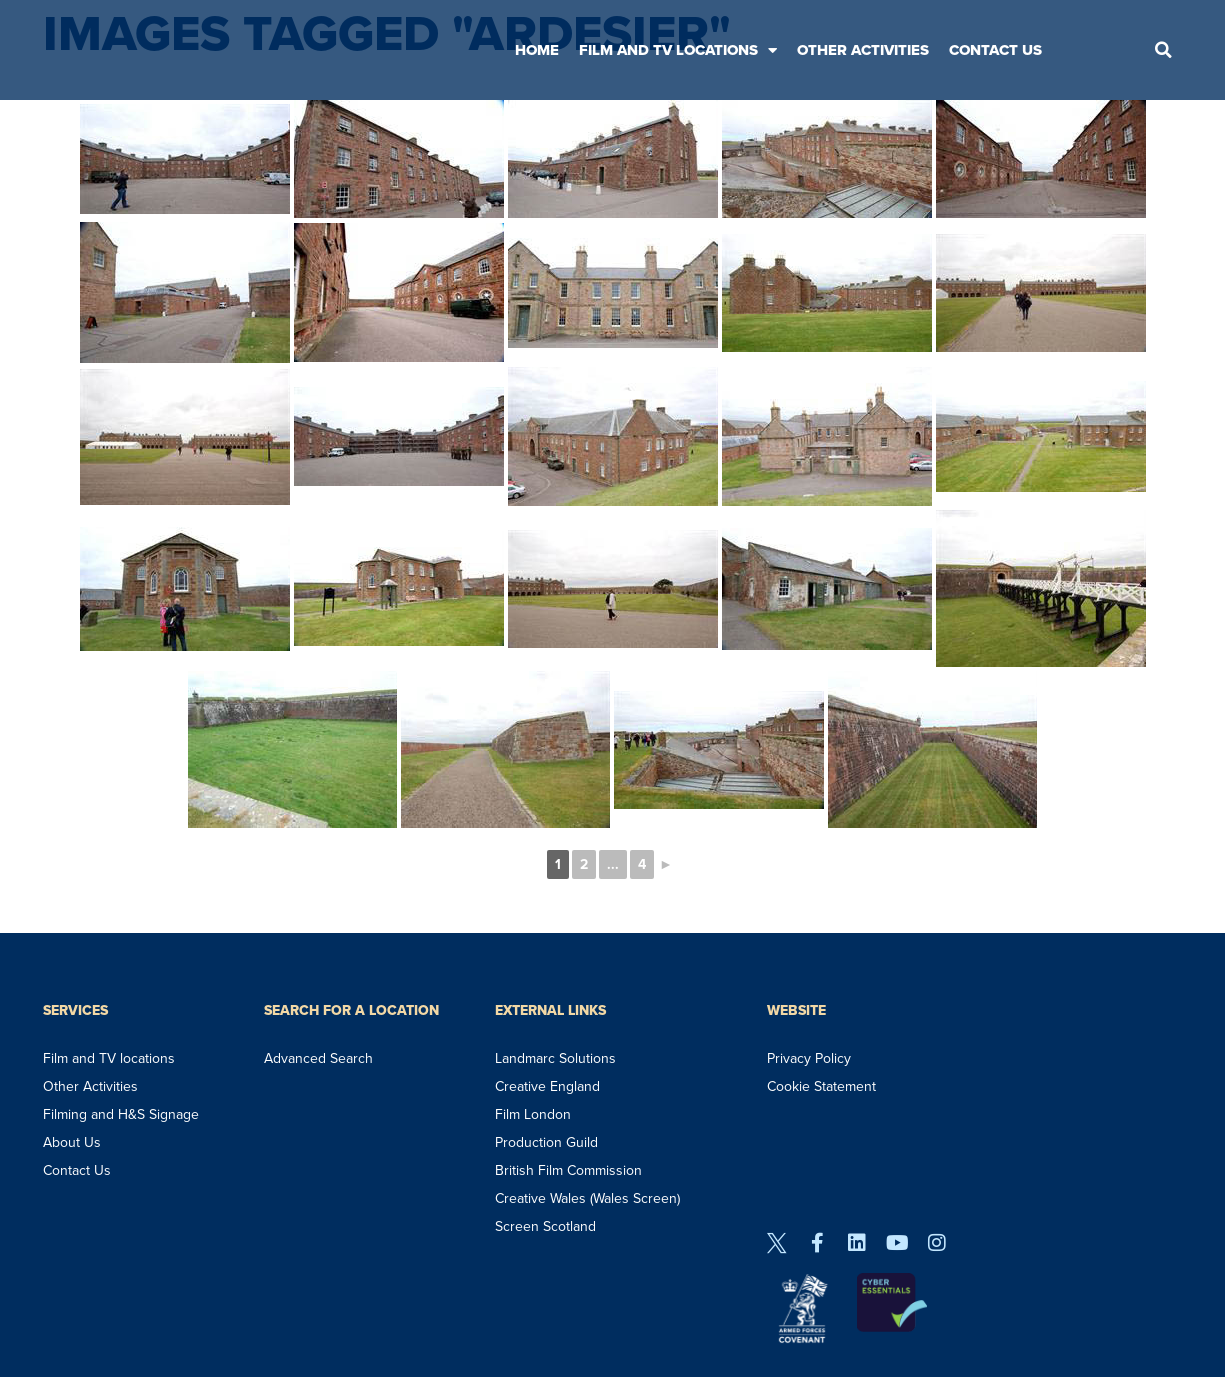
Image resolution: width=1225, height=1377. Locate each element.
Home (537, 50)
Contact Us (995, 50)
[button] (1163, 50)
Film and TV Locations (678, 50)
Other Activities (863, 50)
